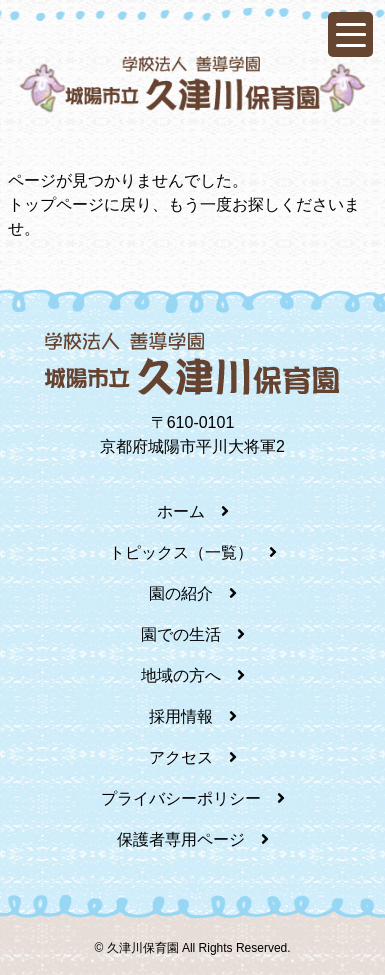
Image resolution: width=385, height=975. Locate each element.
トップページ (56, 204)
